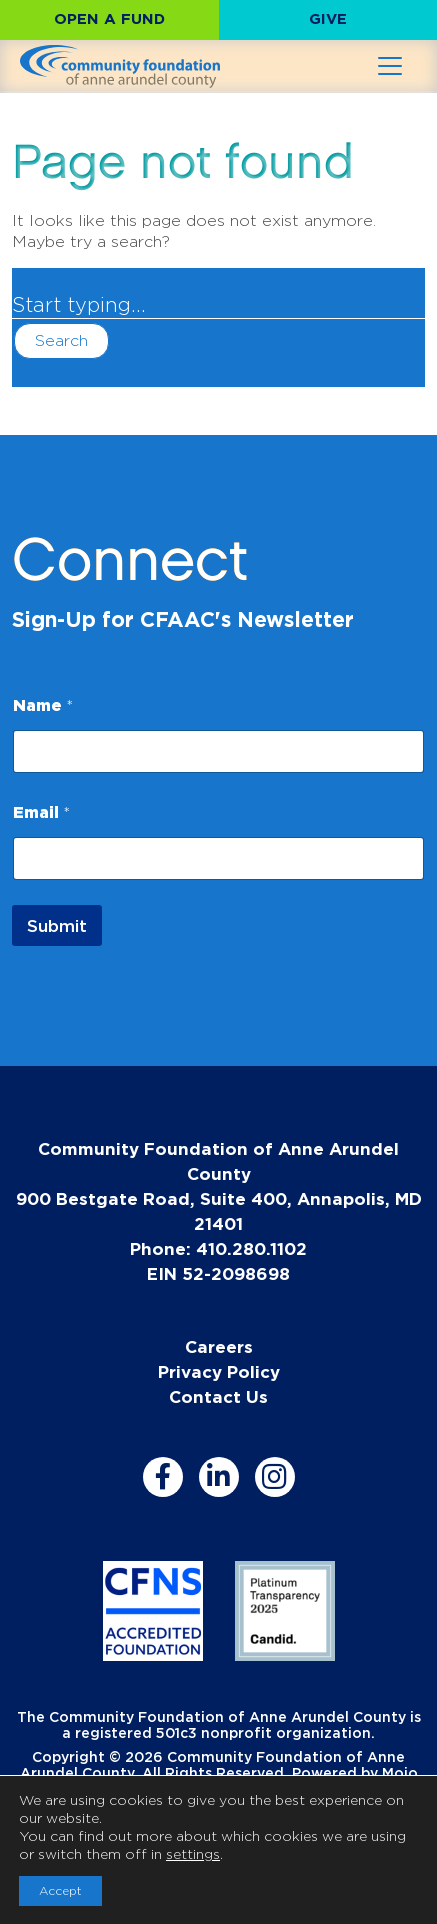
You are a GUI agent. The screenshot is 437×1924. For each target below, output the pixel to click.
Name (43, 705)
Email (41, 812)
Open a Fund (109, 18)
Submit (57, 925)
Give (328, 18)
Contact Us (218, 1396)
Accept (60, 1890)
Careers (219, 1346)
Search (61, 340)
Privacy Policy (219, 1371)
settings (193, 1853)
